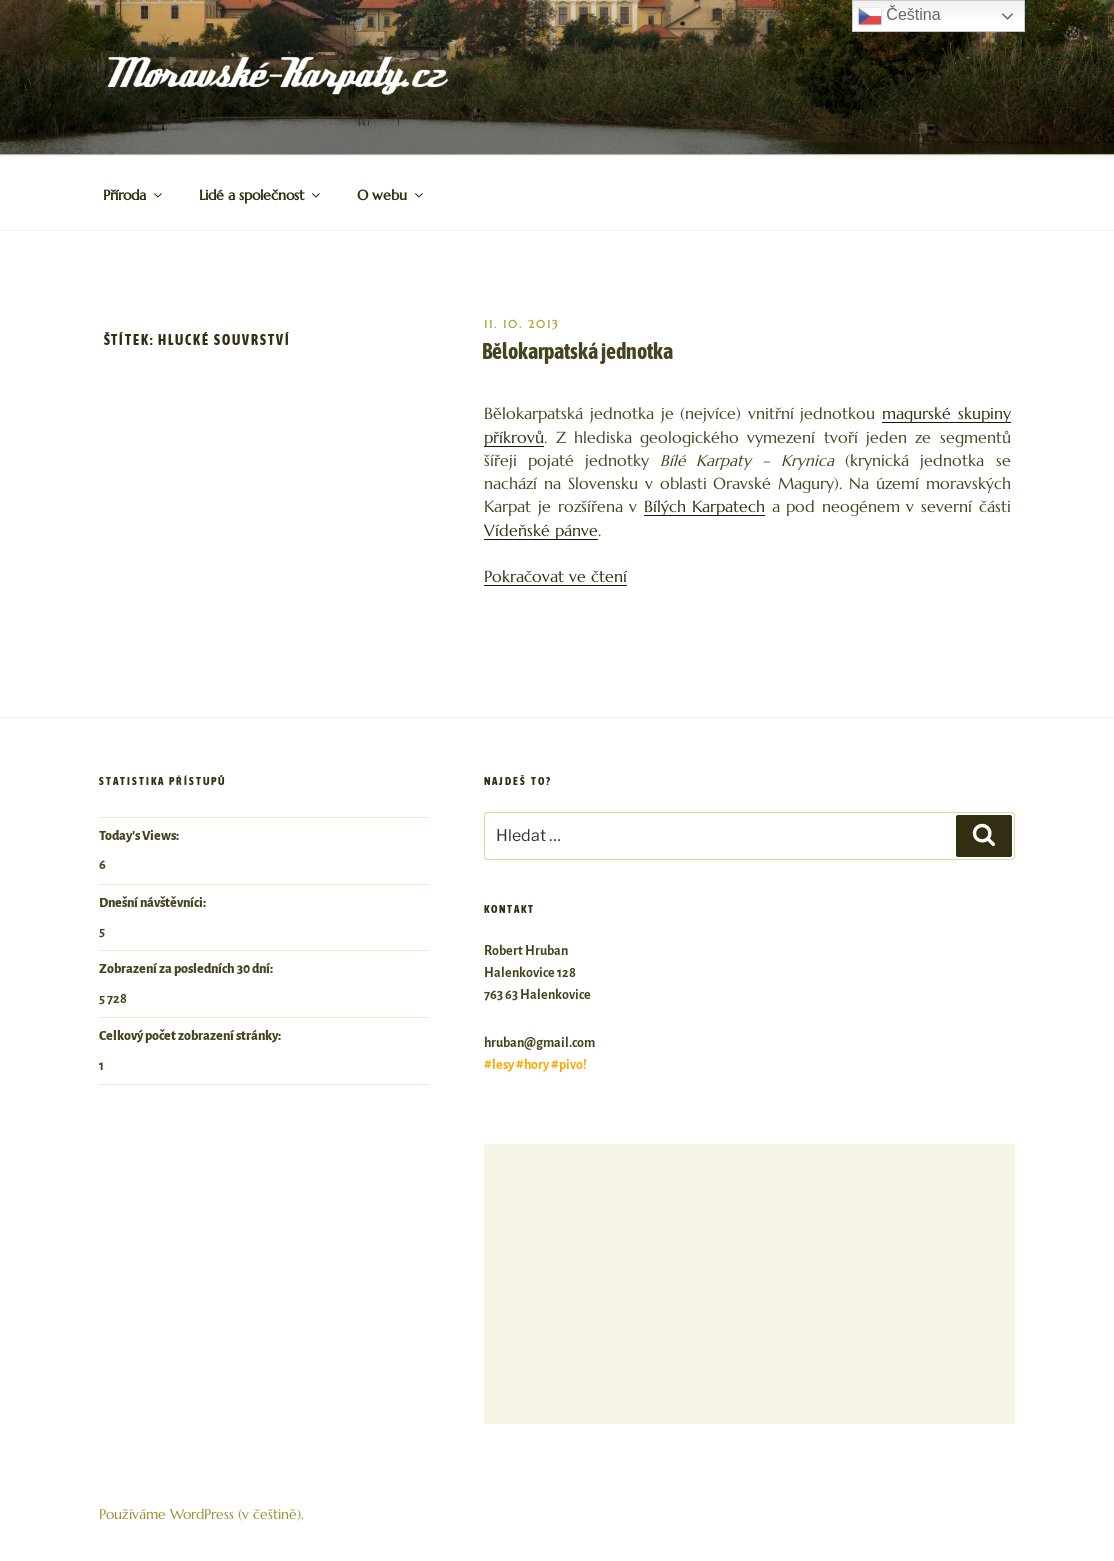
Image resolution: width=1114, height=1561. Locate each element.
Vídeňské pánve (541, 530)
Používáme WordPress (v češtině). (201, 1514)
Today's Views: (140, 836)
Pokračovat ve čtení (555, 576)
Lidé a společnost (261, 195)
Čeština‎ (899, 16)
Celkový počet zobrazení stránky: (191, 1036)
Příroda (134, 195)
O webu (391, 195)
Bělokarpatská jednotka (577, 351)
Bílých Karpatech (705, 506)
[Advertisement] (749, 1284)
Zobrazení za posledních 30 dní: (187, 969)
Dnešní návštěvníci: (153, 903)
